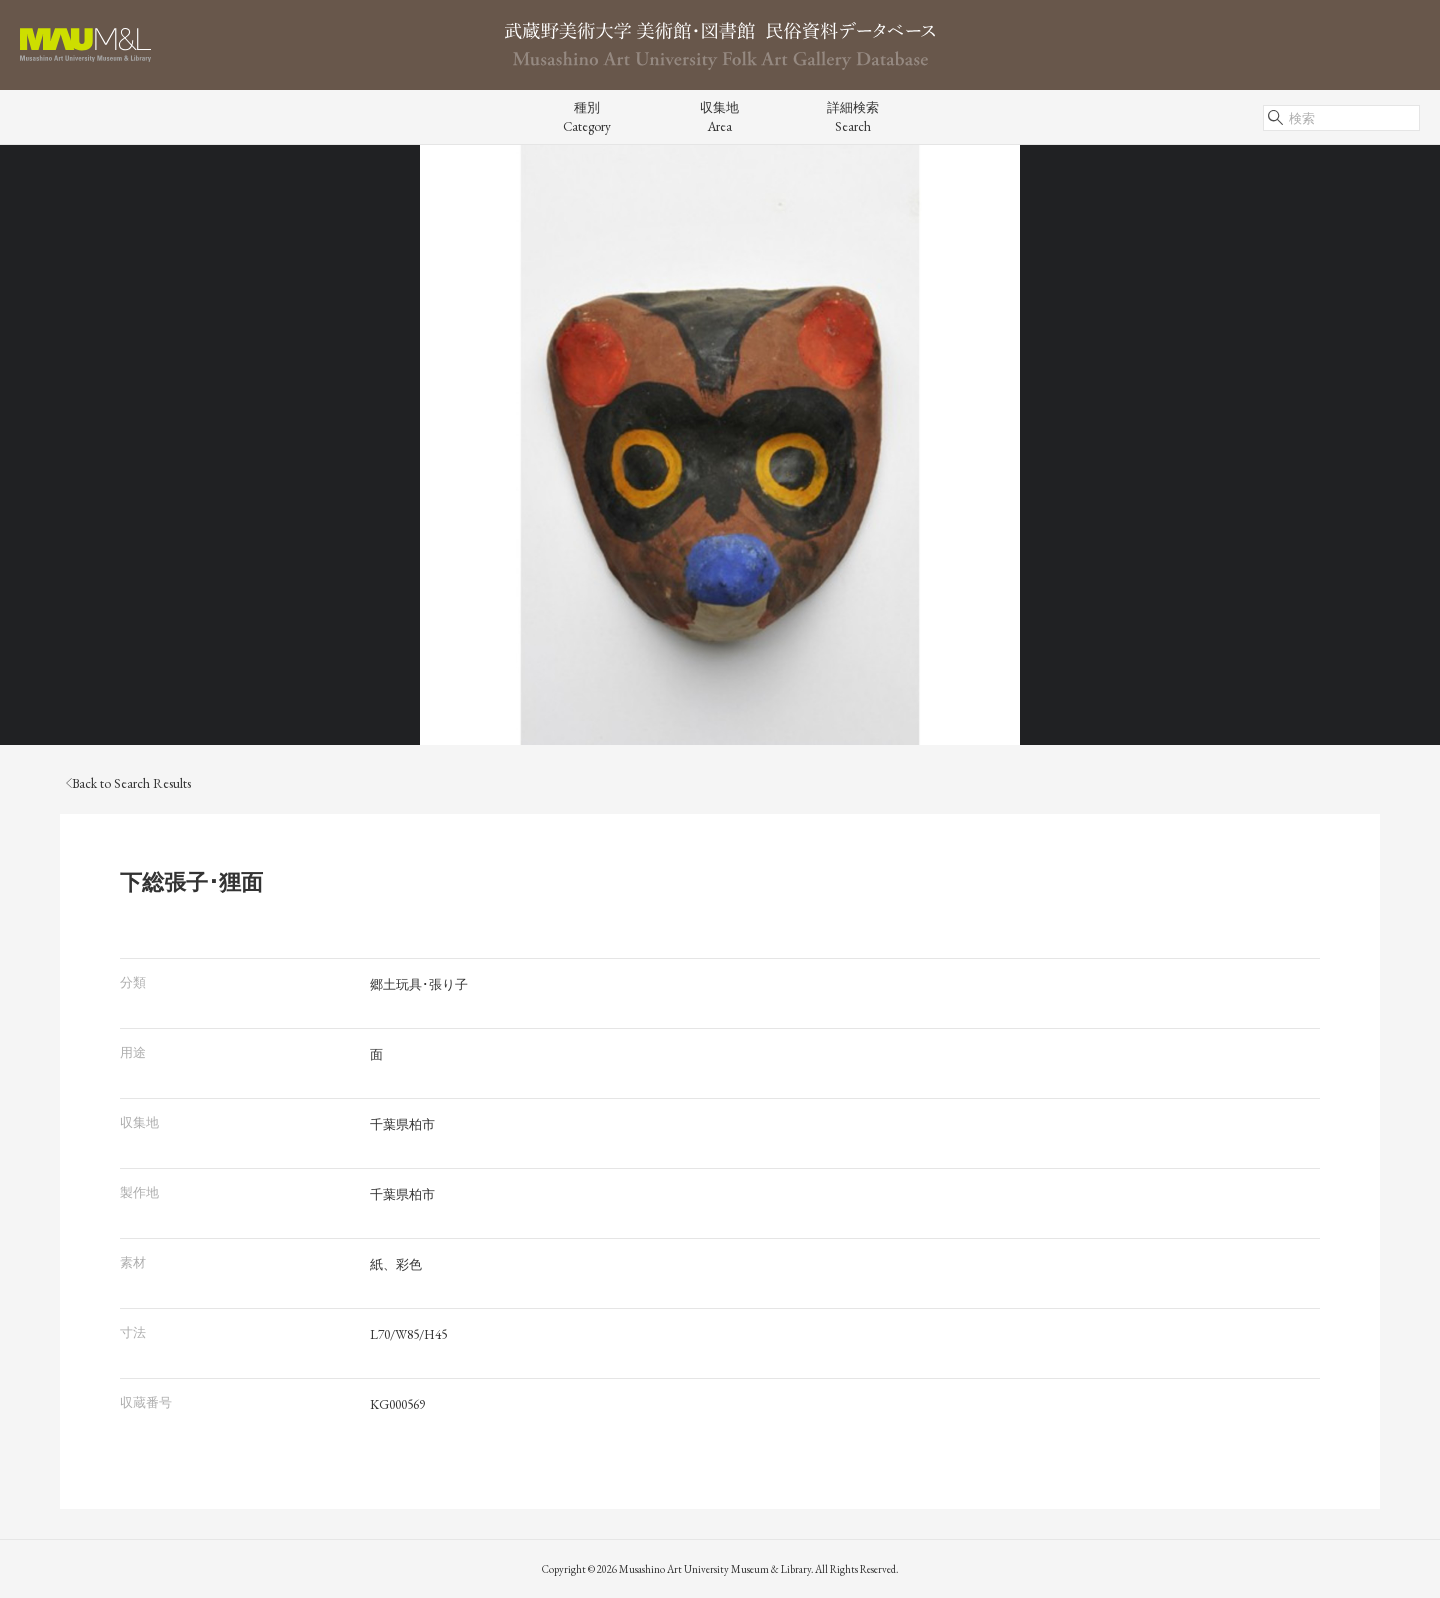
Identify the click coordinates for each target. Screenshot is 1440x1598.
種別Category (587, 117)
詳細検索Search (853, 117)
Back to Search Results (128, 783)
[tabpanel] (720, 445)
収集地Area (719, 117)
